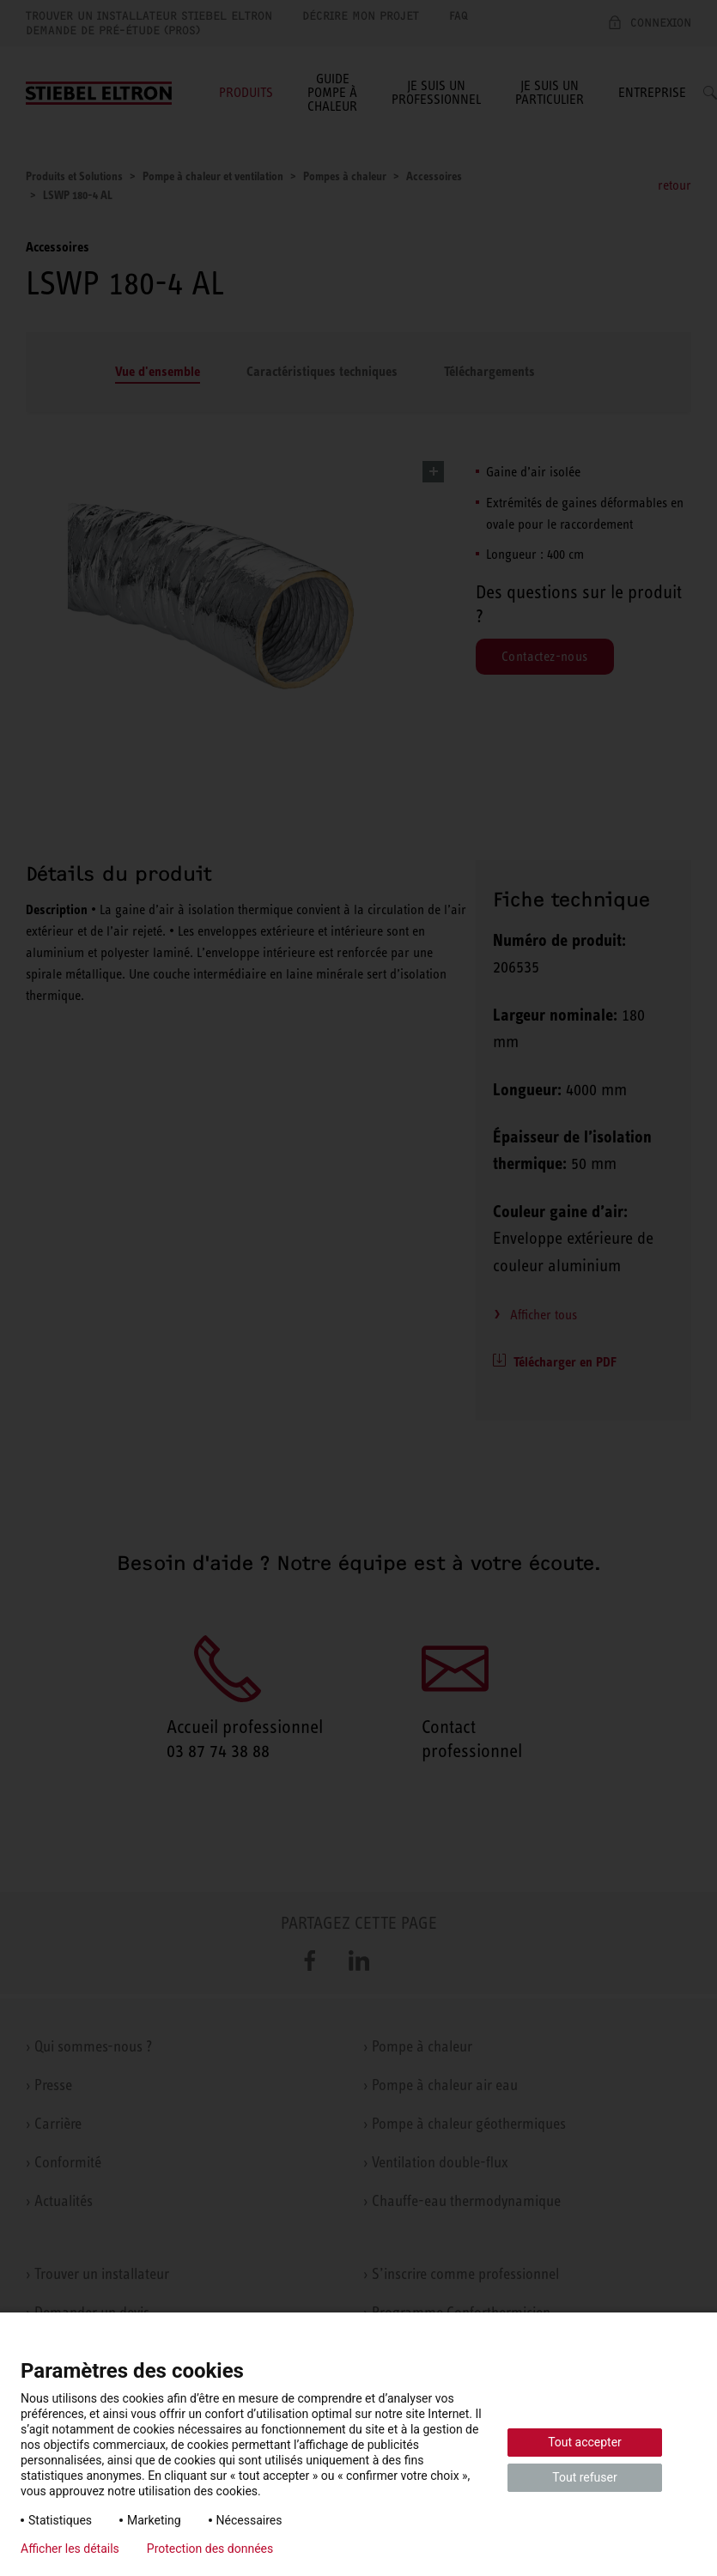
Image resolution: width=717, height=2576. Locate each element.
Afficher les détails (70, 2548)
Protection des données (210, 2548)
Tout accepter (585, 2442)
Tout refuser (584, 2477)
